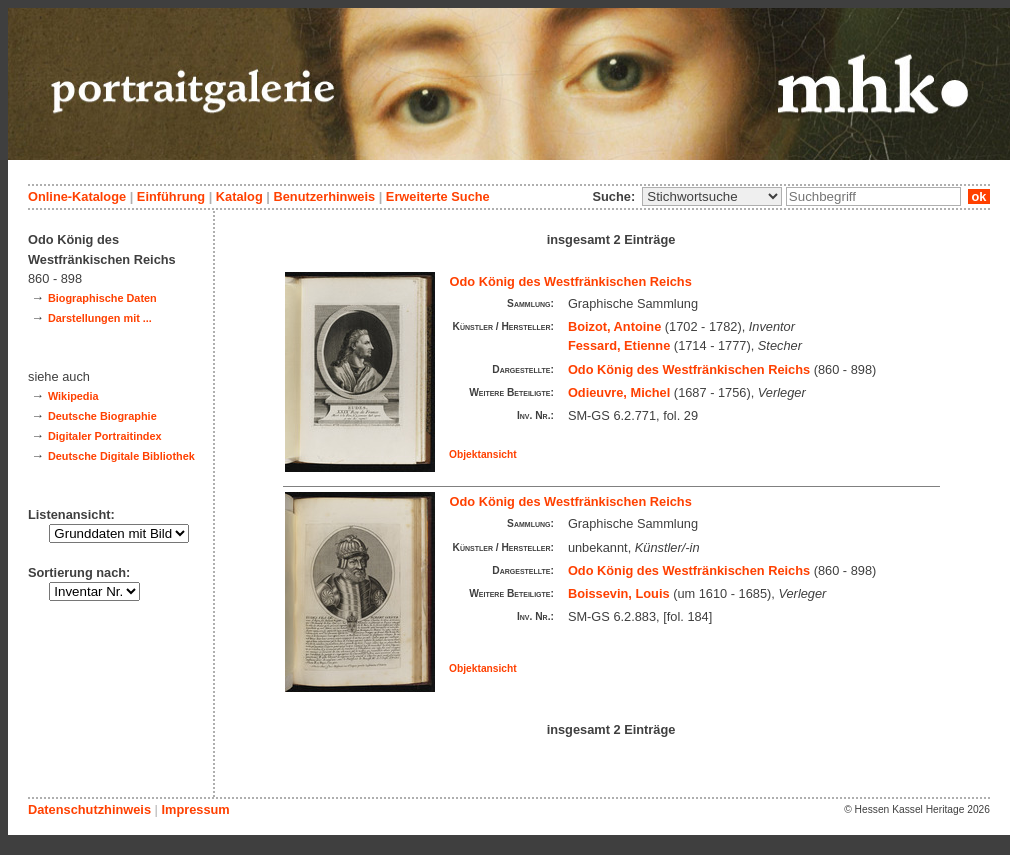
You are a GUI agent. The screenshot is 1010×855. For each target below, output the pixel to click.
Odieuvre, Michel (619, 392)
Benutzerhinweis (324, 196)
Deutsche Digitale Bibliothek (121, 456)
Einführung (171, 196)
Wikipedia (73, 396)
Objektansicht (483, 454)
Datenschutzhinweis (89, 809)
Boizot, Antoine (614, 326)
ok (979, 196)
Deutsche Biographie (102, 416)
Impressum (195, 809)
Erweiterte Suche (438, 196)
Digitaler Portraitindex (105, 436)
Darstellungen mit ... (100, 318)
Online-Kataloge (77, 196)
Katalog (239, 196)
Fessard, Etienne (619, 345)
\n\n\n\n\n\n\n (712, 196)
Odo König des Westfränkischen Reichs (571, 281)
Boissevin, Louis (619, 593)
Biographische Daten (102, 298)
